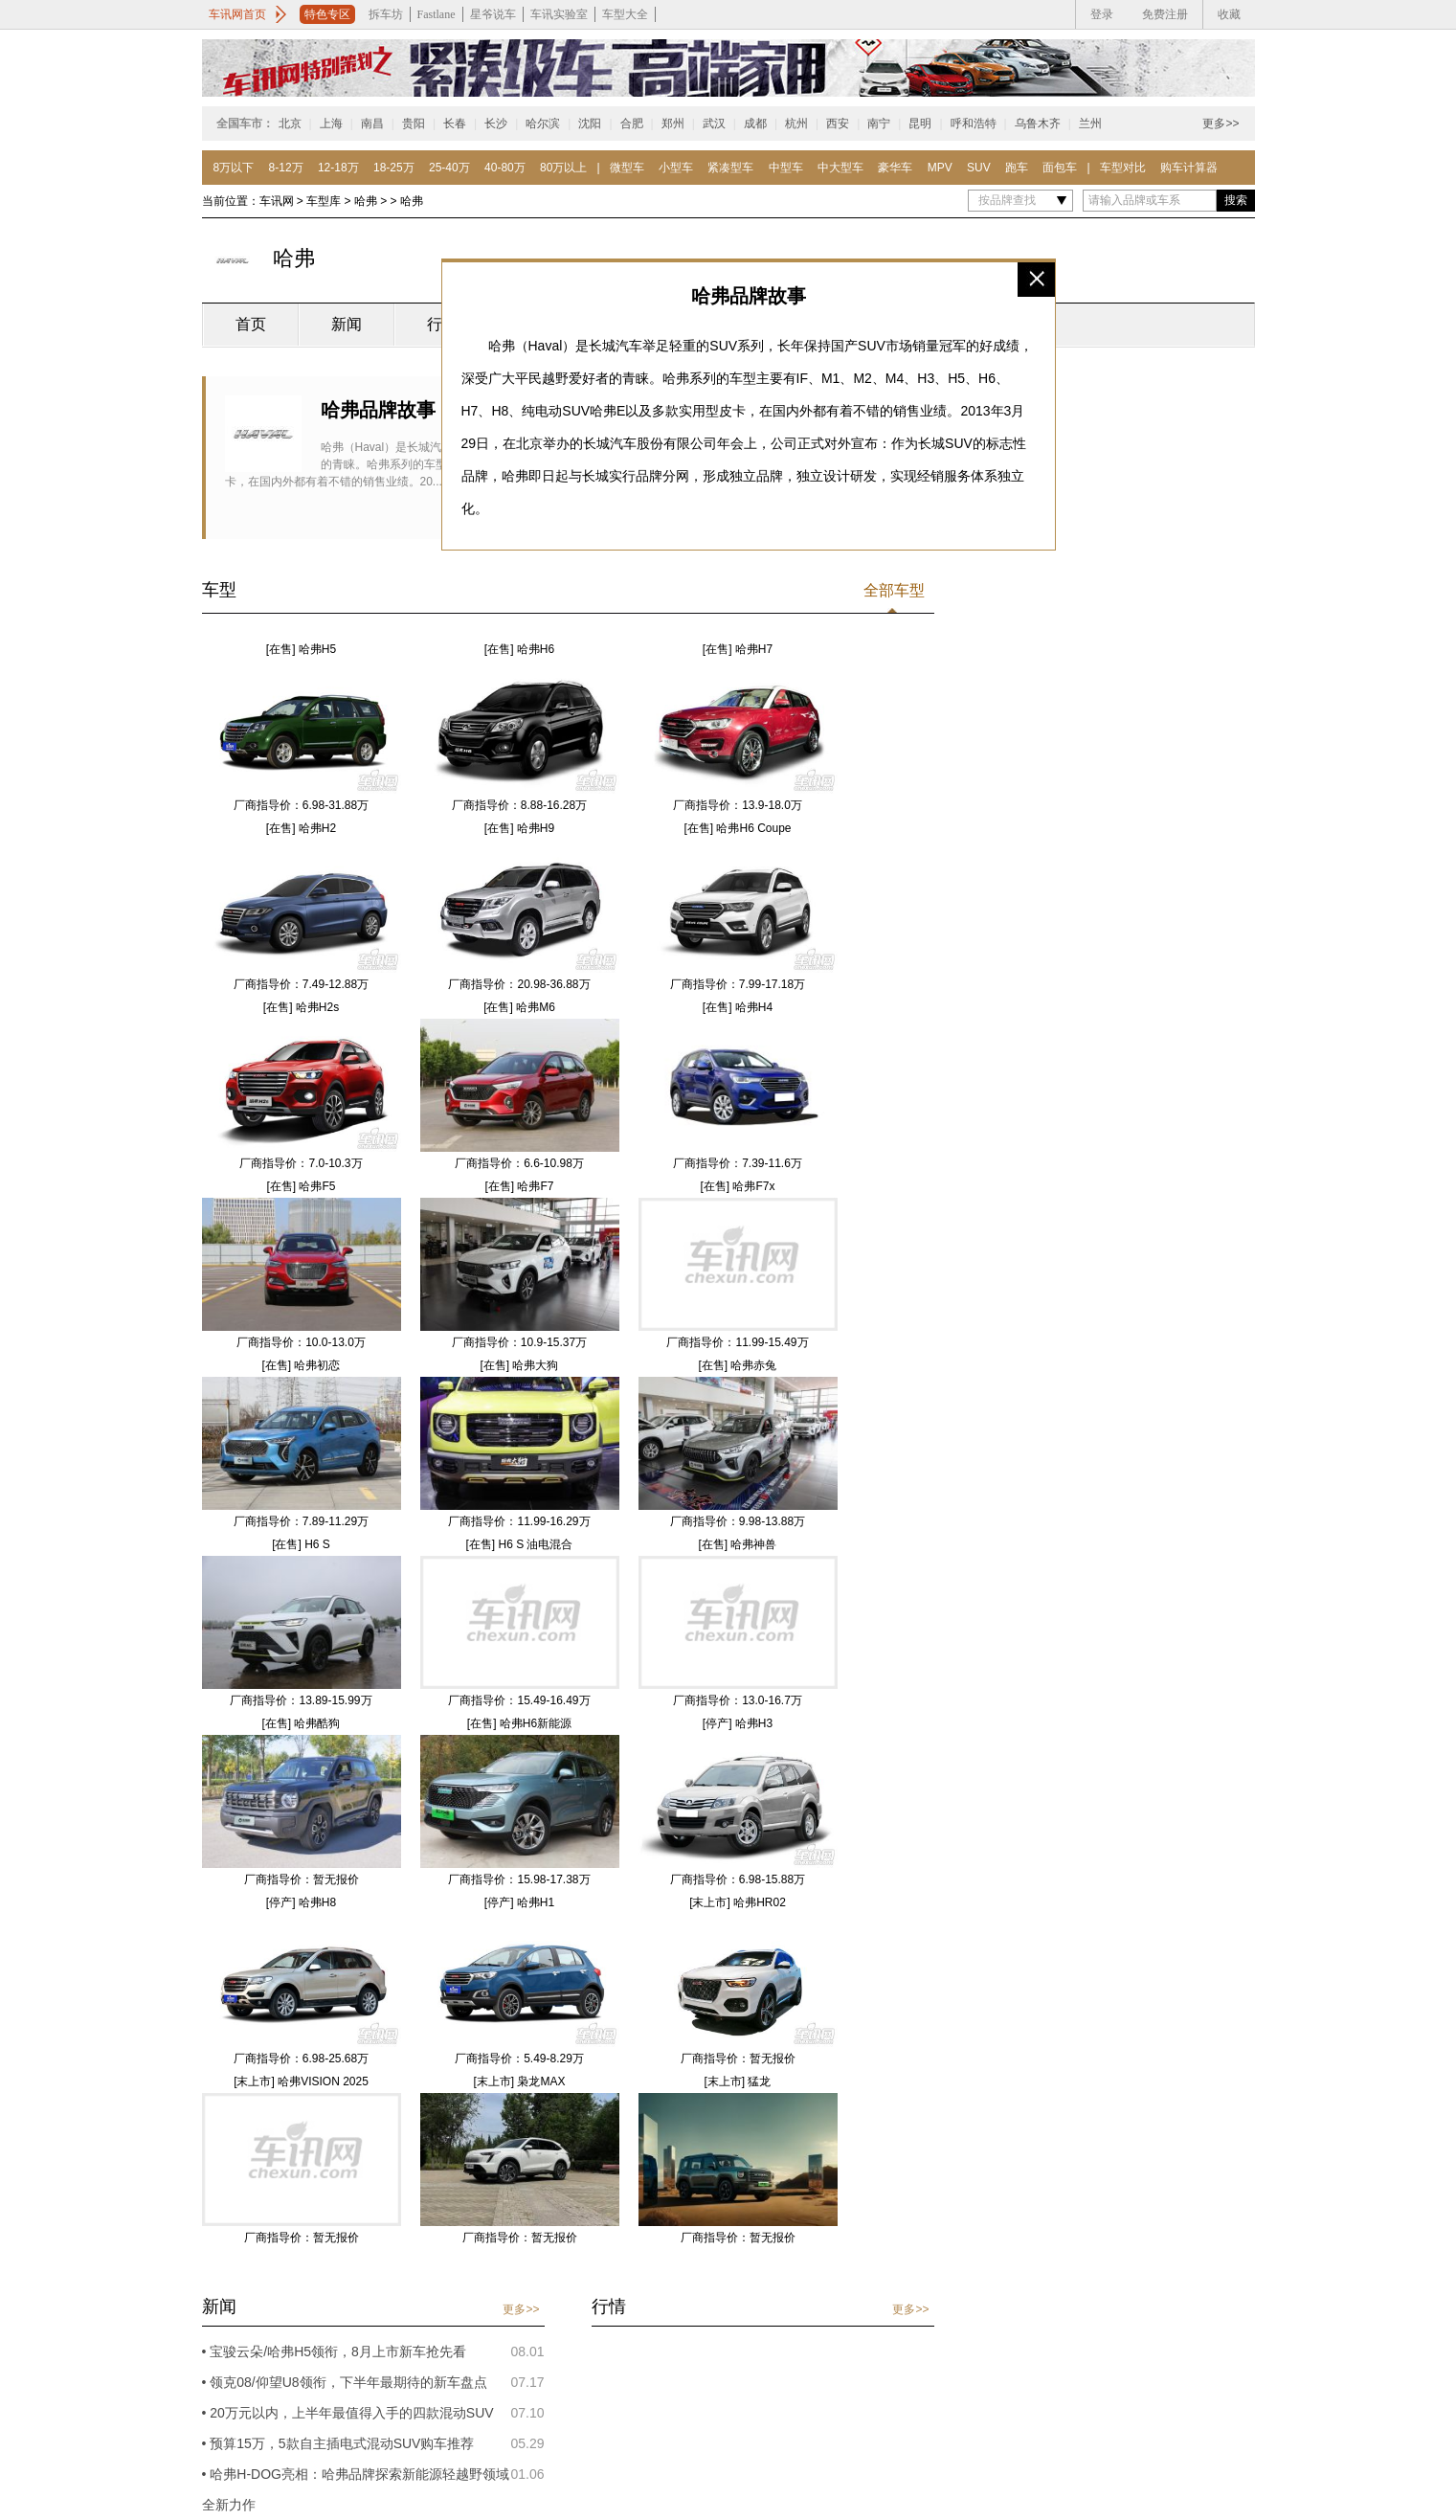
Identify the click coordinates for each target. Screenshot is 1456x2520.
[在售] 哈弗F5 (300, 1186)
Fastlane (436, 14)
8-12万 (286, 167)
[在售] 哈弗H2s (301, 1007)
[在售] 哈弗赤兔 (737, 1365)
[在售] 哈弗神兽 (737, 1544)
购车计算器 (1189, 167)
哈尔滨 (543, 123)
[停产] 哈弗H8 (301, 1902)
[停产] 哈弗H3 (738, 1723)
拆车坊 (386, 14)
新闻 (346, 324)
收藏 (1229, 14)
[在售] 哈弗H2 (301, 828)
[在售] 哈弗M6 (519, 1007)
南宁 (878, 123)
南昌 (372, 123)
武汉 (714, 123)
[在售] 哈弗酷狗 (300, 1723)
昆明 (919, 123)
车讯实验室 (559, 14)
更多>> (1220, 123)
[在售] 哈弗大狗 (519, 1365)
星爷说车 (493, 14)
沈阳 (589, 123)
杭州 (796, 123)
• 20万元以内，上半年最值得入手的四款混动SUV (348, 2412)
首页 (250, 324)
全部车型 (894, 590)
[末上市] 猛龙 (737, 2081)
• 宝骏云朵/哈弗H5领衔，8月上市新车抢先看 (334, 2351)
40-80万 (505, 167)
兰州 (1090, 123)
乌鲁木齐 (1038, 123)
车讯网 (276, 201)
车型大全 (625, 14)
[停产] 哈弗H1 (519, 1902)
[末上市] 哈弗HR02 (737, 1902)
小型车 (676, 167)
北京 (290, 123)
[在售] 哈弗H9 (519, 828)
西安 (837, 123)
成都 (755, 123)
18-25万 (393, 167)
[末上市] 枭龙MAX (519, 2081)
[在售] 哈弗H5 (301, 649)
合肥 (631, 123)
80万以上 (563, 167)
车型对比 (1123, 167)
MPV (940, 167)
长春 (454, 123)
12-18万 (338, 167)
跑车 (1016, 167)
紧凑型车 (730, 167)
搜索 (1235, 200)
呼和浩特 (974, 123)
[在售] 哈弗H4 (738, 1007)
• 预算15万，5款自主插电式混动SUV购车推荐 (338, 2443)
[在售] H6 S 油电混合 (518, 1544)
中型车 (786, 167)
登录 (1101, 14)
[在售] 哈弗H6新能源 (519, 1723)
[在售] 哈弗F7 (518, 1186)
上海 (331, 123)
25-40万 (449, 167)
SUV (979, 167)
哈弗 (367, 201)
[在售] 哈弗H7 (738, 649)
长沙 (495, 123)
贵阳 (413, 123)
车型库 (323, 201)
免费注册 (1165, 14)
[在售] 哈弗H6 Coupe (737, 828)
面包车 (1059, 167)
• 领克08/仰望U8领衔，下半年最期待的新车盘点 (344, 2382)
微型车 (627, 167)
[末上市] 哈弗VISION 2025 (301, 2081)
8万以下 (234, 167)
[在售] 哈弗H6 (519, 649)
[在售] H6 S (301, 1544)
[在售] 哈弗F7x (737, 1186)
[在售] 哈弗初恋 (300, 1365)
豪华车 (895, 167)
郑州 (672, 123)
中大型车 (840, 167)
